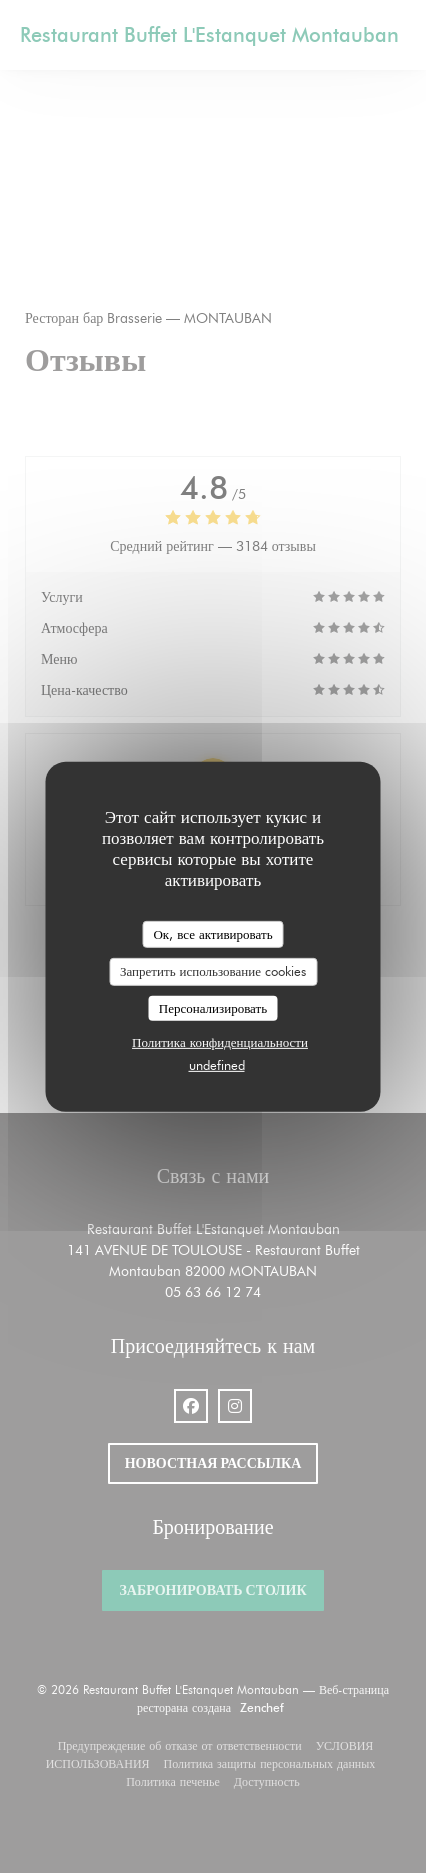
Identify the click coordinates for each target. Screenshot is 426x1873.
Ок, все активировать (212, 933)
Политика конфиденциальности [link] (220, 1042)
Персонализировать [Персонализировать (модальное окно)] (213, 1008)
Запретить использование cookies (213, 971)
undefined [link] (217, 1065)
